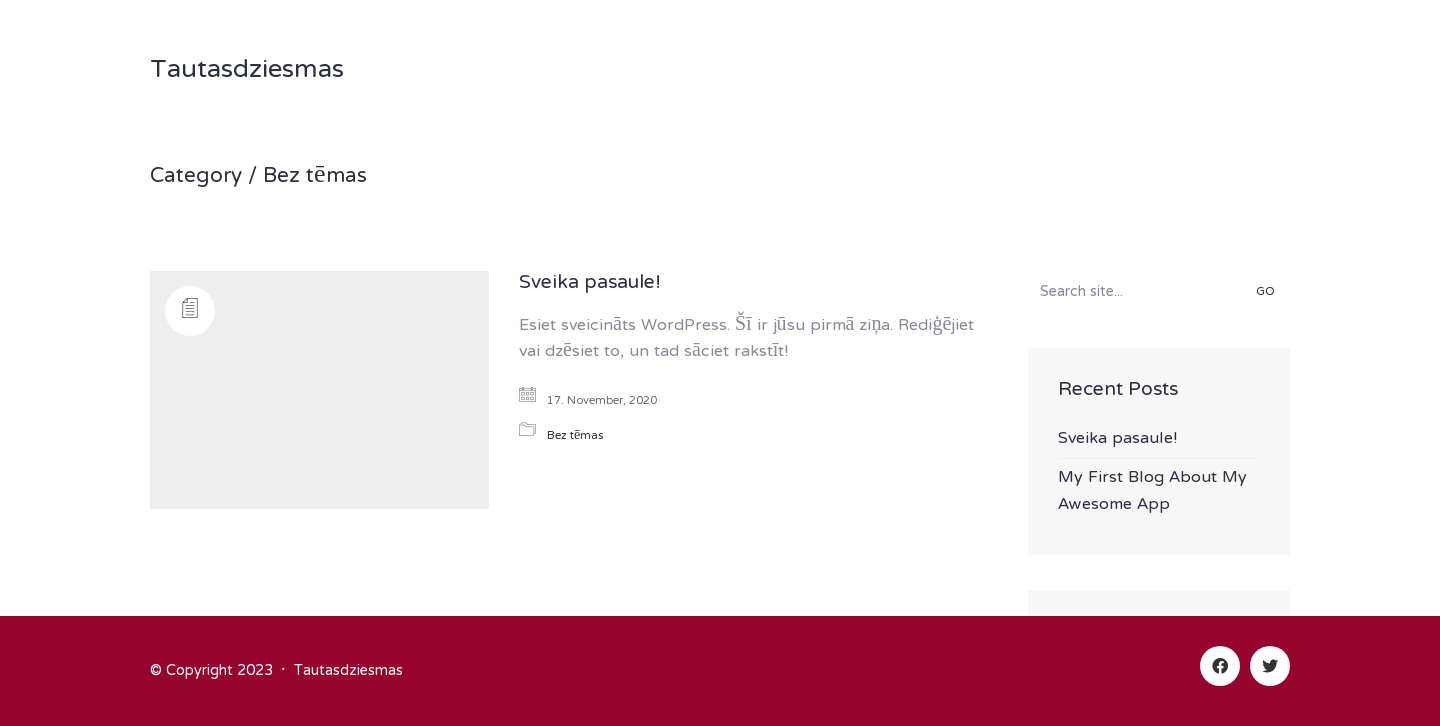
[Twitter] (1270, 666)
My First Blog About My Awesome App (1152, 491)
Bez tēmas (315, 177)
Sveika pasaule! (590, 284)
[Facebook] (1220, 666)
